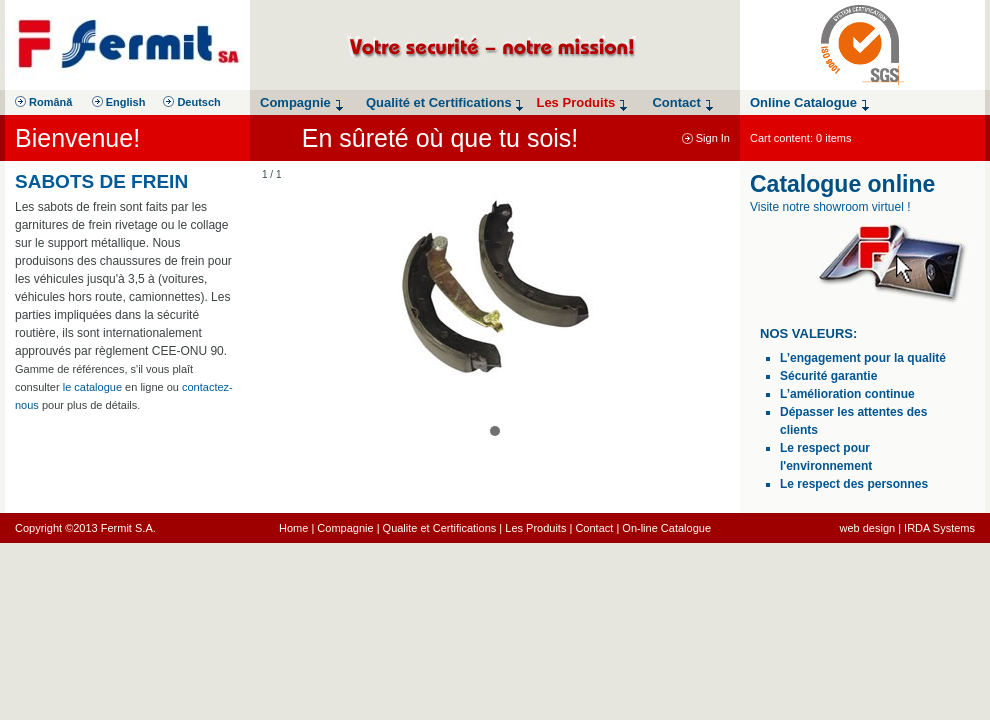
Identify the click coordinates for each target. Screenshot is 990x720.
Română (43, 102)
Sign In (706, 138)
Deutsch (191, 102)
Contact (594, 528)
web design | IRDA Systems (907, 528)
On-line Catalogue (666, 528)
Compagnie (345, 528)
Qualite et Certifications (440, 528)
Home (293, 528)
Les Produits (535, 528)
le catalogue (92, 387)
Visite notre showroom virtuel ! (830, 207)
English (119, 102)
